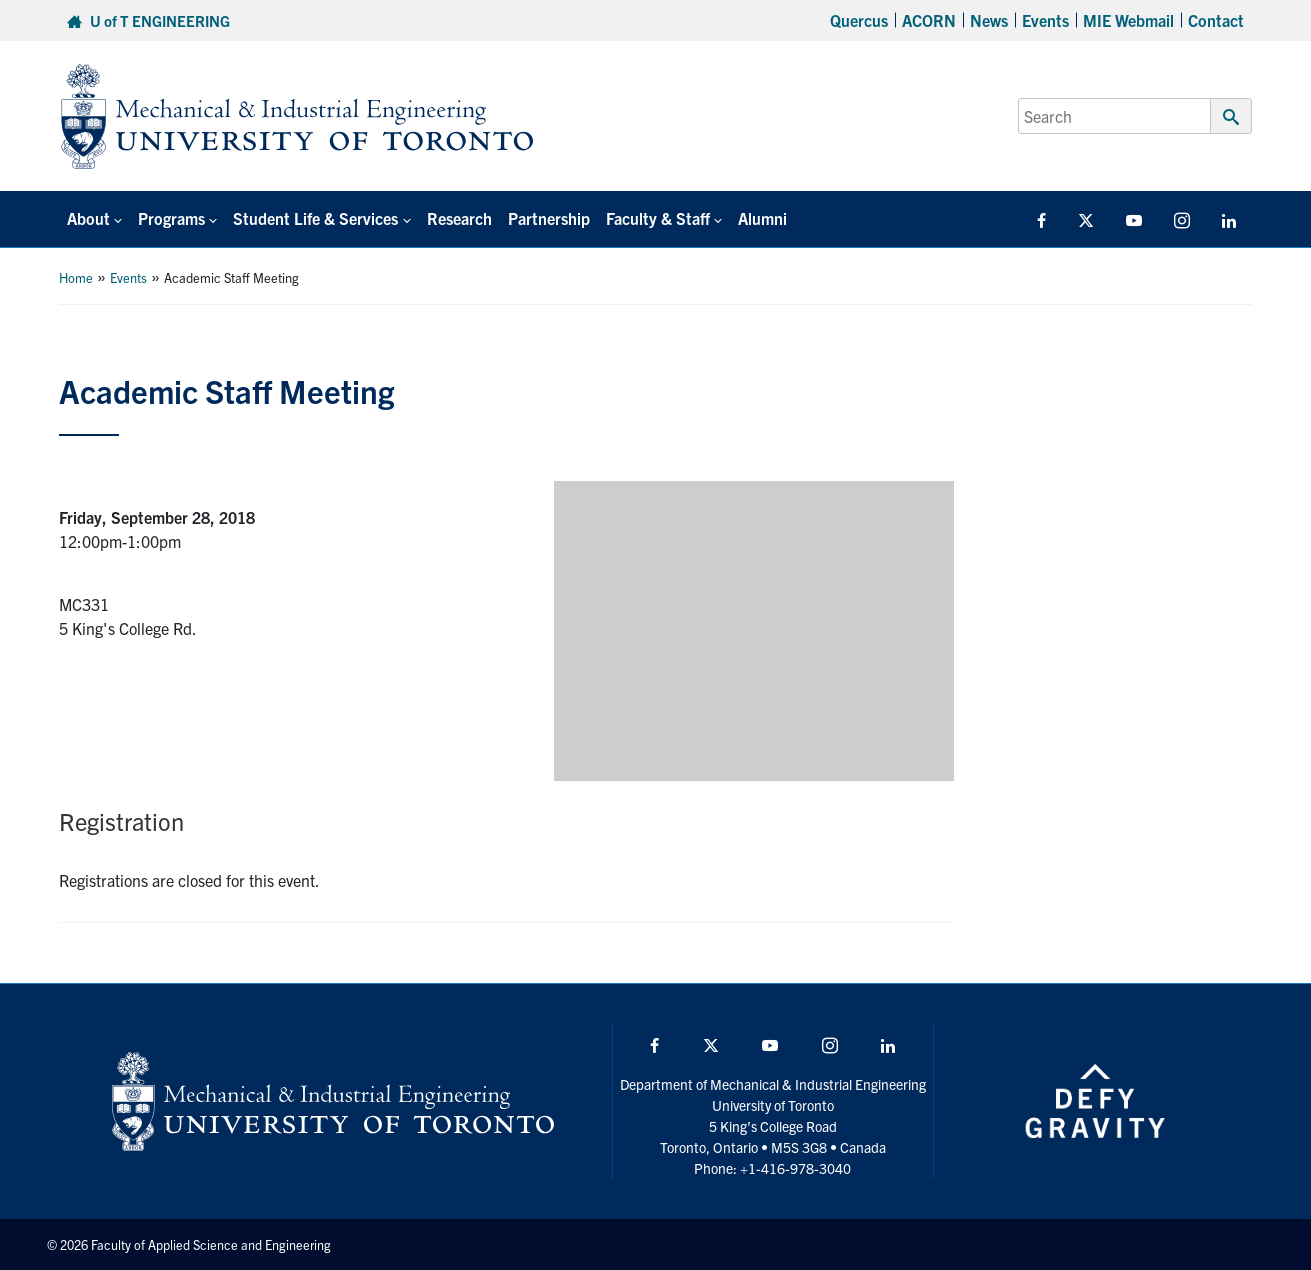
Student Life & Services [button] (315, 218)
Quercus (859, 20)
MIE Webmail (1128, 20)
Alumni (762, 218)
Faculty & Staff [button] (658, 218)
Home (76, 277)
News (989, 20)
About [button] (88, 218)
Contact (1216, 20)
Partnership (549, 218)
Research (459, 218)
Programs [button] (171, 218)
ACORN (929, 20)
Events (1045, 20)
